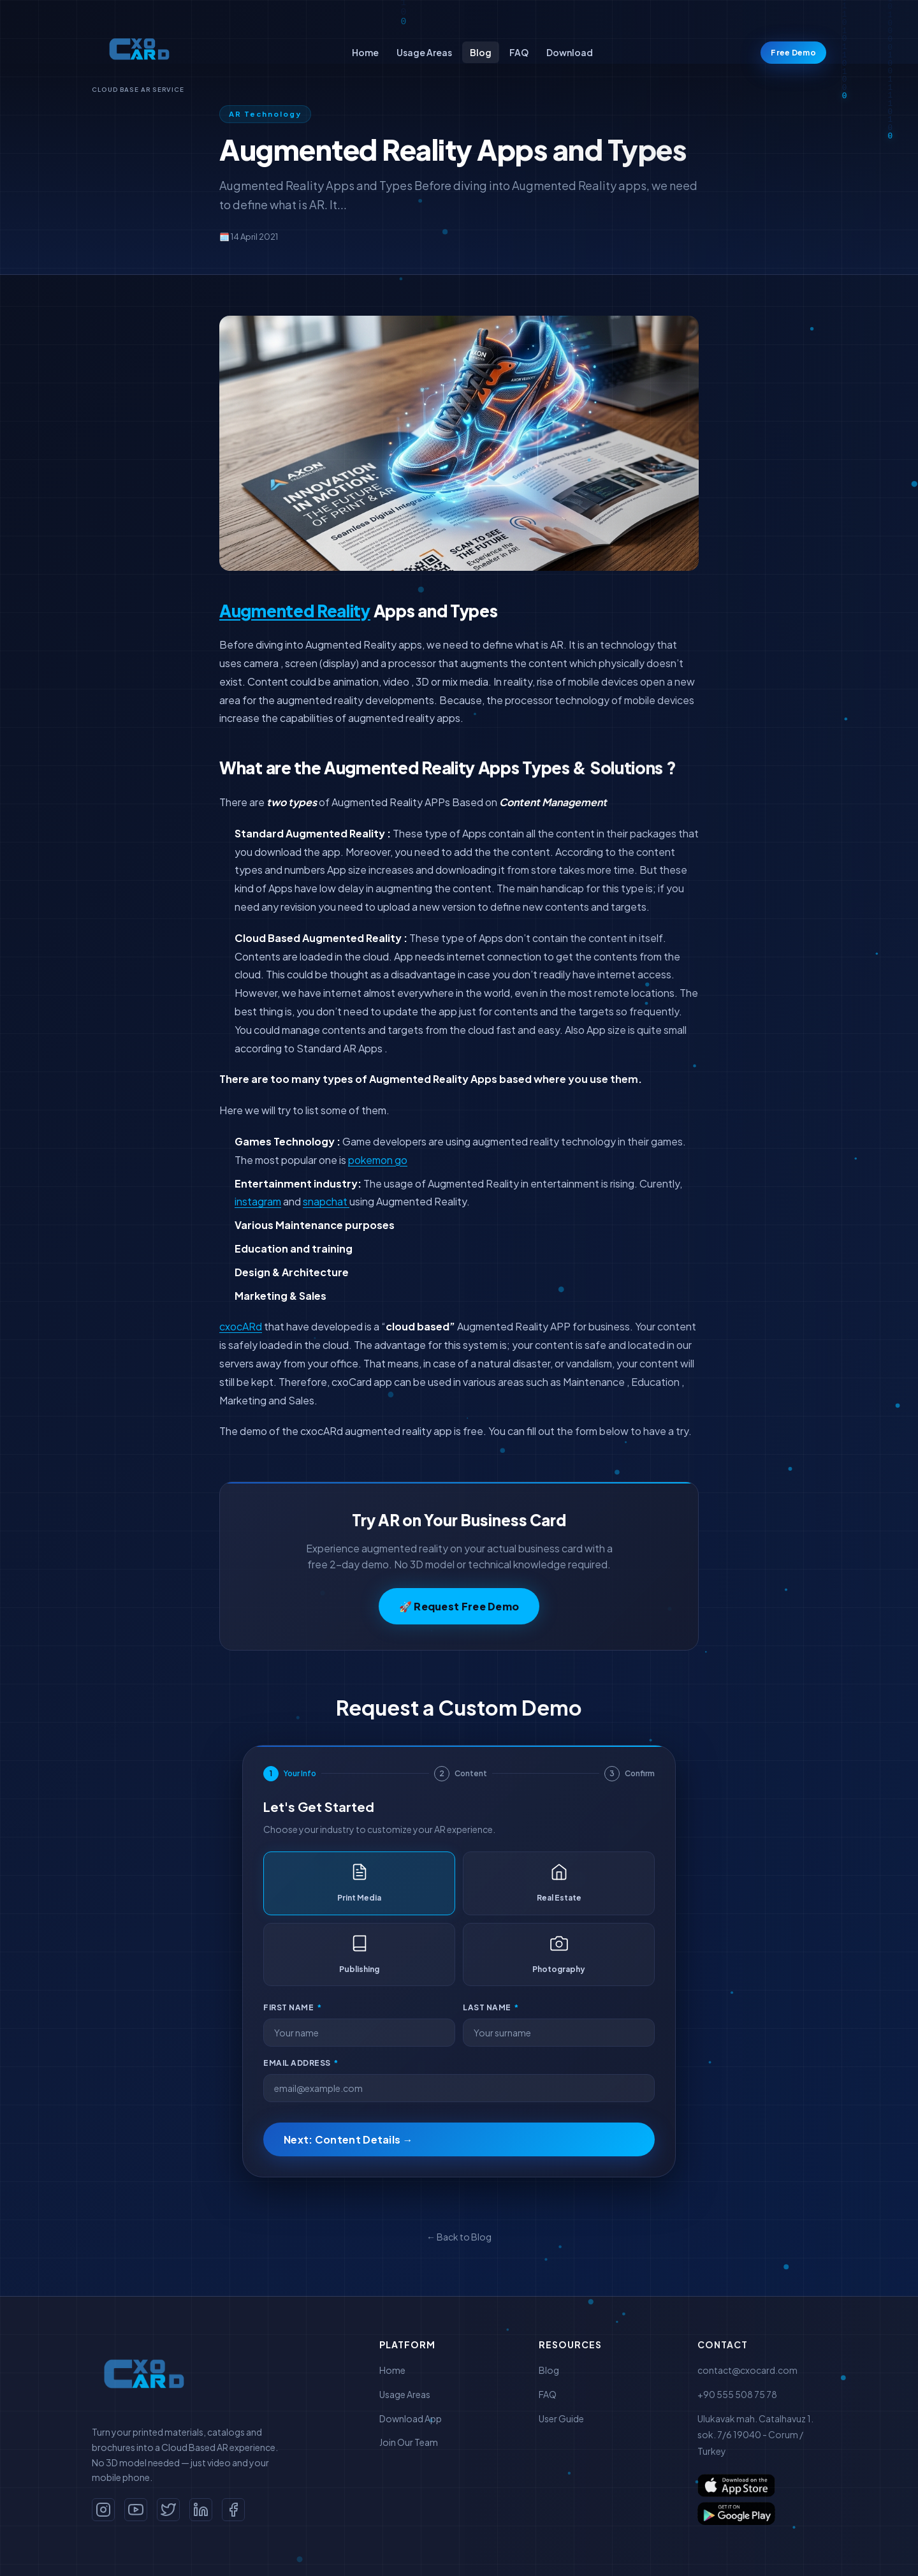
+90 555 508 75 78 (737, 2394)
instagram (258, 1201)
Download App (410, 2418)
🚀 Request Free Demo (459, 1606)
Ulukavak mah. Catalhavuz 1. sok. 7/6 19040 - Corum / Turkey (755, 2435)
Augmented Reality (294, 610)
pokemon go (377, 1160)
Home (365, 52)
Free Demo (793, 52)
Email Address (301, 2063)
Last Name (491, 2007)
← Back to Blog (459, 2236)
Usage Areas (424, 52)
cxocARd (240, 1326)
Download (569, 52)
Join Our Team (408, 2442)
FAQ (518, 52)
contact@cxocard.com (747, 2370)
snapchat (326, 1201)
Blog (481, 52)
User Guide (561, 2418)
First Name (292, 2007)
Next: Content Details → (348, 2139)
